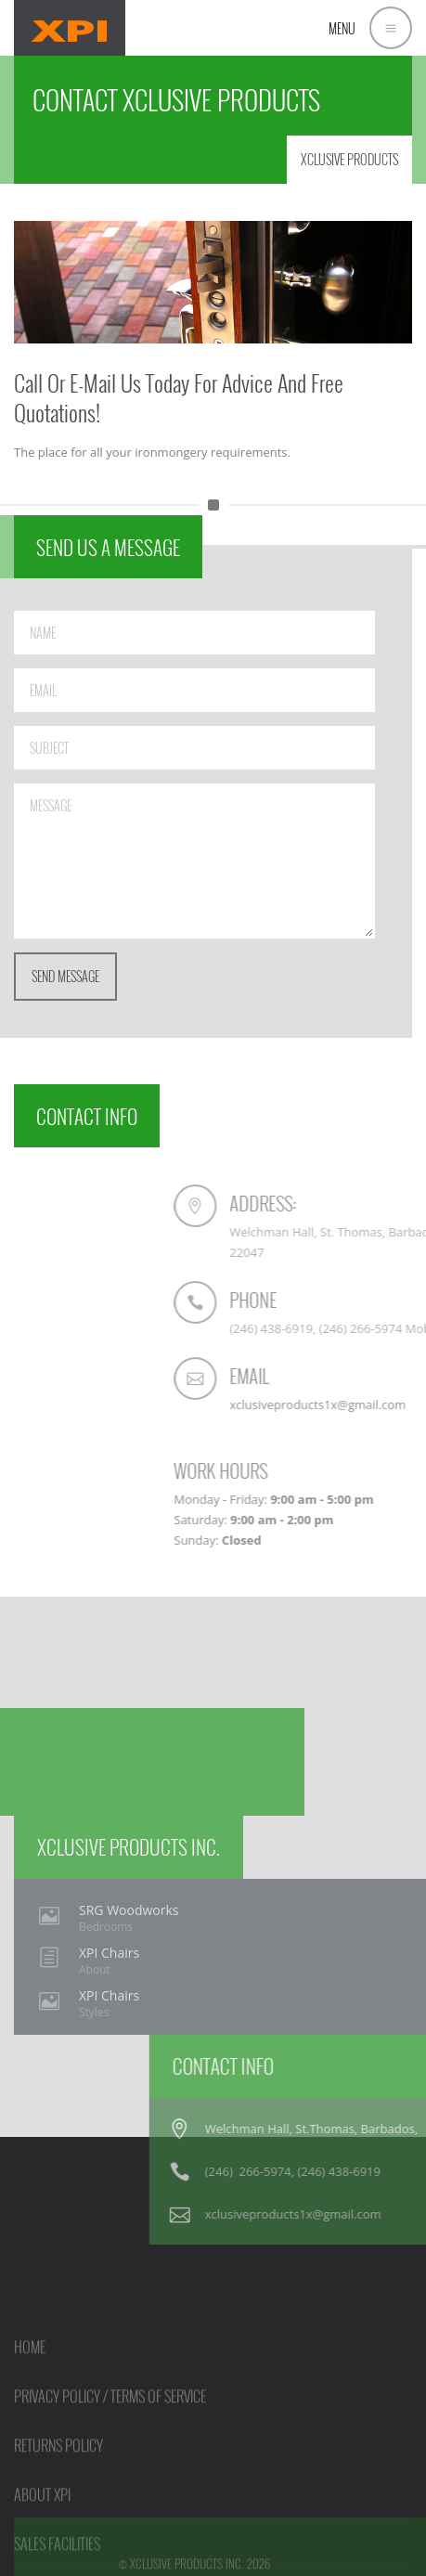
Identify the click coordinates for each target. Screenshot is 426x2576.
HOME (29, 2396)
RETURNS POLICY (58, 2494)
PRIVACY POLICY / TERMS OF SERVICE (110, 2445)
